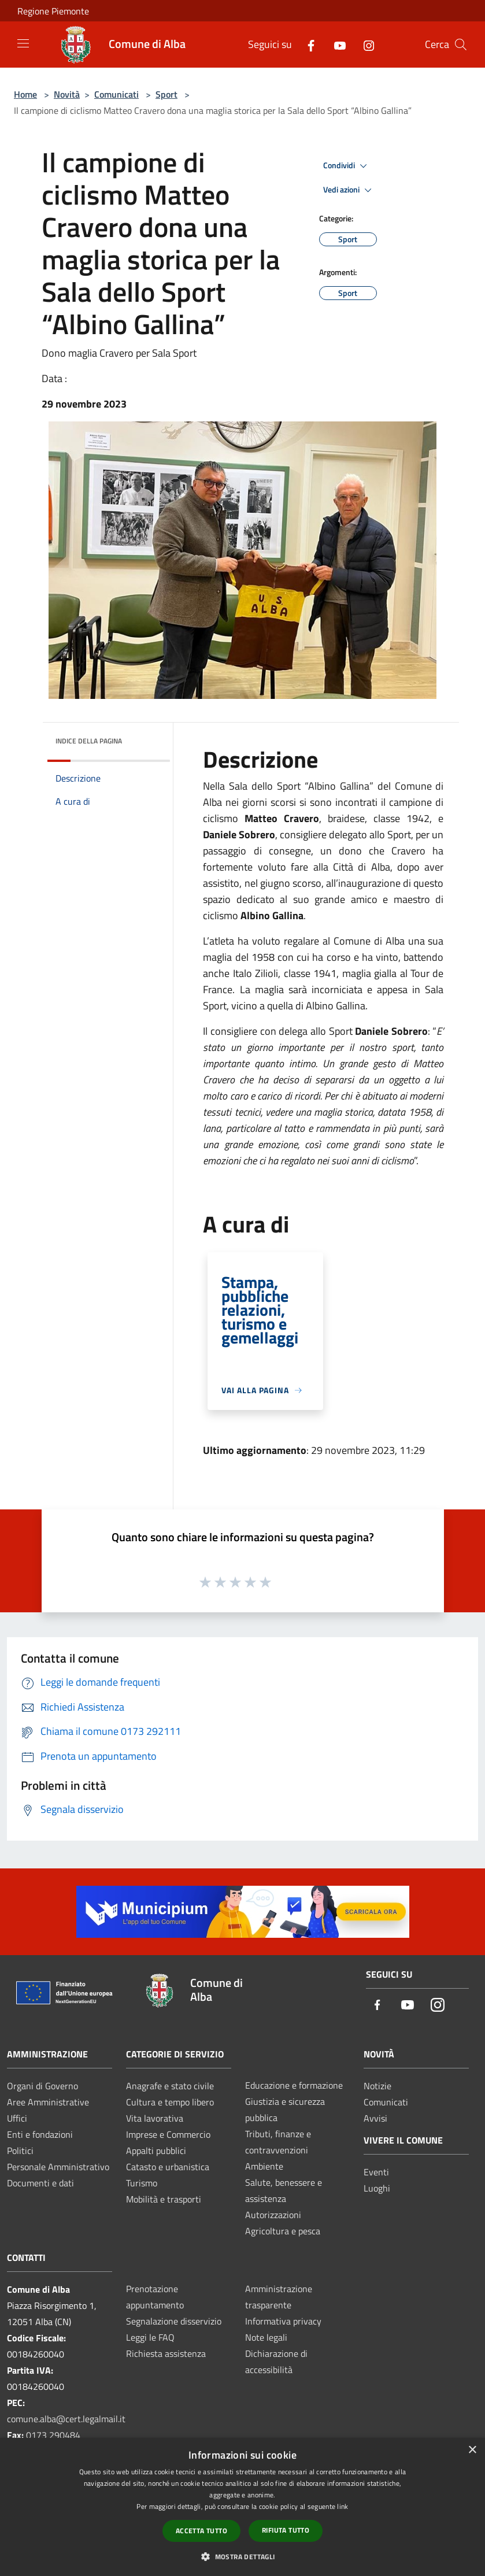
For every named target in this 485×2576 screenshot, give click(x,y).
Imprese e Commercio (168, 2134)
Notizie (377, 2086)
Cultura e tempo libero (170, 2102)
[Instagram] (364, 44)
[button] (242, 2556)
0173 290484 (53, 2435)
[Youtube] (335, 44)
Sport (166, 94)
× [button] (472, 2450)
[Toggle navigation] (23, 43)
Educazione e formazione (294, 2085)
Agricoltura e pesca (282, 2231)
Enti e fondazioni (40, 2134)
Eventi (376, 2172)
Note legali (266, 2337)
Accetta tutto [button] (201, 2530)
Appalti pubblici (156, 2150)
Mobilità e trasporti (163, 2199)
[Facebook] (306, 44)
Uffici (17, 2118)
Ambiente (264, 2166)
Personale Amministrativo (58, 2167)
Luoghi (377, 2188)
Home (25, 94)
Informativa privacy (283, 2321)
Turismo (141, 2183)
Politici (20, 2150)
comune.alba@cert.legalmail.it (66, 2419)
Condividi (347, 166)
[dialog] (242, 2507)
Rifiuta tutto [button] (285, 2530)
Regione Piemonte (53, 11)
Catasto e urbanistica (167, 2167)
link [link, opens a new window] (342, 2506)
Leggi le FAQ (150, 2337)
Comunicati (116, 94)
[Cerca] (461, 44)
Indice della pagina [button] (88, 740)
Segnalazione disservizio (173, 2321)
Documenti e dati (40, 2183)
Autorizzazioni (273, 2215)
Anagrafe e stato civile (170, 2086)
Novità (67, 94)
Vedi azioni (349, 190)
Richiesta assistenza (166, 2353)
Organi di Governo (42, 2086)
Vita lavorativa (154, 2118)
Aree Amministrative (48, 2102)
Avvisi (375, 2118)
